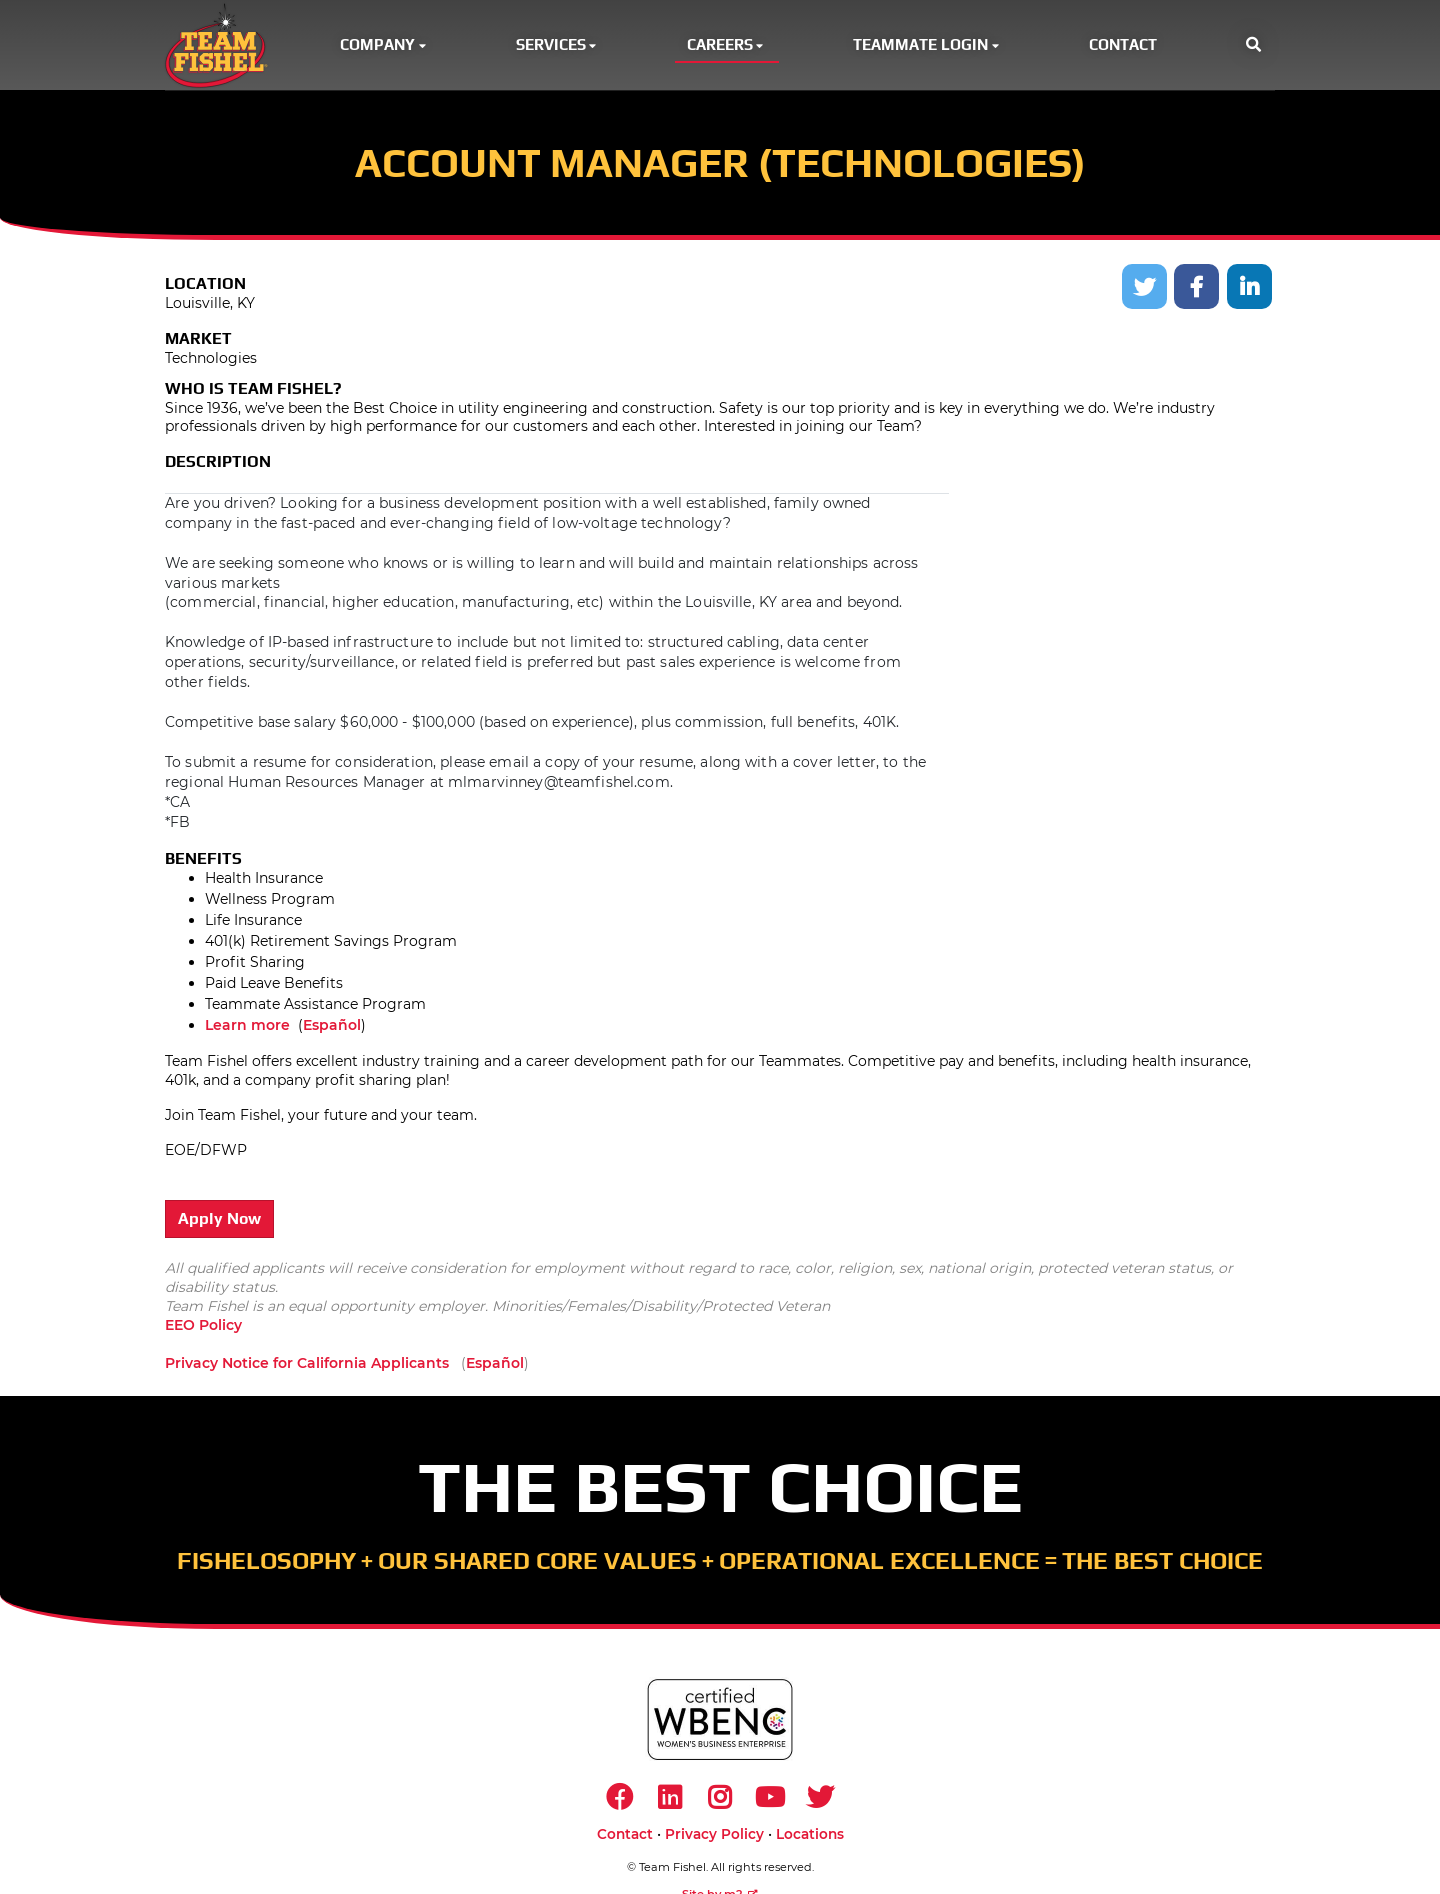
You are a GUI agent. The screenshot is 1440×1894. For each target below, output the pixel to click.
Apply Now (219, 1221)
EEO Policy (203, 1328)
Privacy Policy (714, 1839)
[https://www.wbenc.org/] (720, 1721)
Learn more (247, 1028)
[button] (1253, 46)
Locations (810, 1839)
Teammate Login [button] (927, 45)
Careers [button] (727, 45)
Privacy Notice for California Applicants (307, 1365)
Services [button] (558, 45)
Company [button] (384, 45)
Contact (625, 1839)
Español (332, 1028)
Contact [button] (1123, 45)
